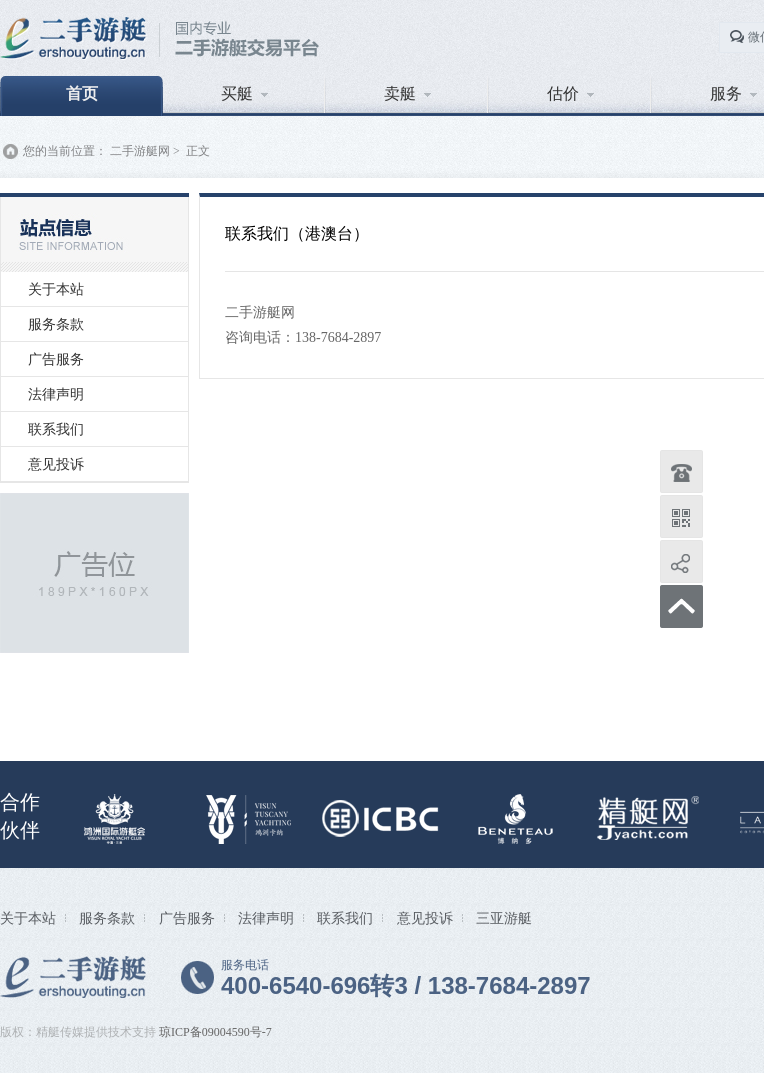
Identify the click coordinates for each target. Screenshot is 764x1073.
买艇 (244, 93)
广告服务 (56, 359)
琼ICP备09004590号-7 (215, 1032)
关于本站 (56, 289)
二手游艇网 (140, 151)
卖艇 (407, 93)
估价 (570, 93)
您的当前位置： (65, 151)
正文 (198, 151)
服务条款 (56, 324)
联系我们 (56, 429)
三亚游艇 (504, 918)
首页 (82, 93)
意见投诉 (56, 464)
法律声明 (56, 394)
